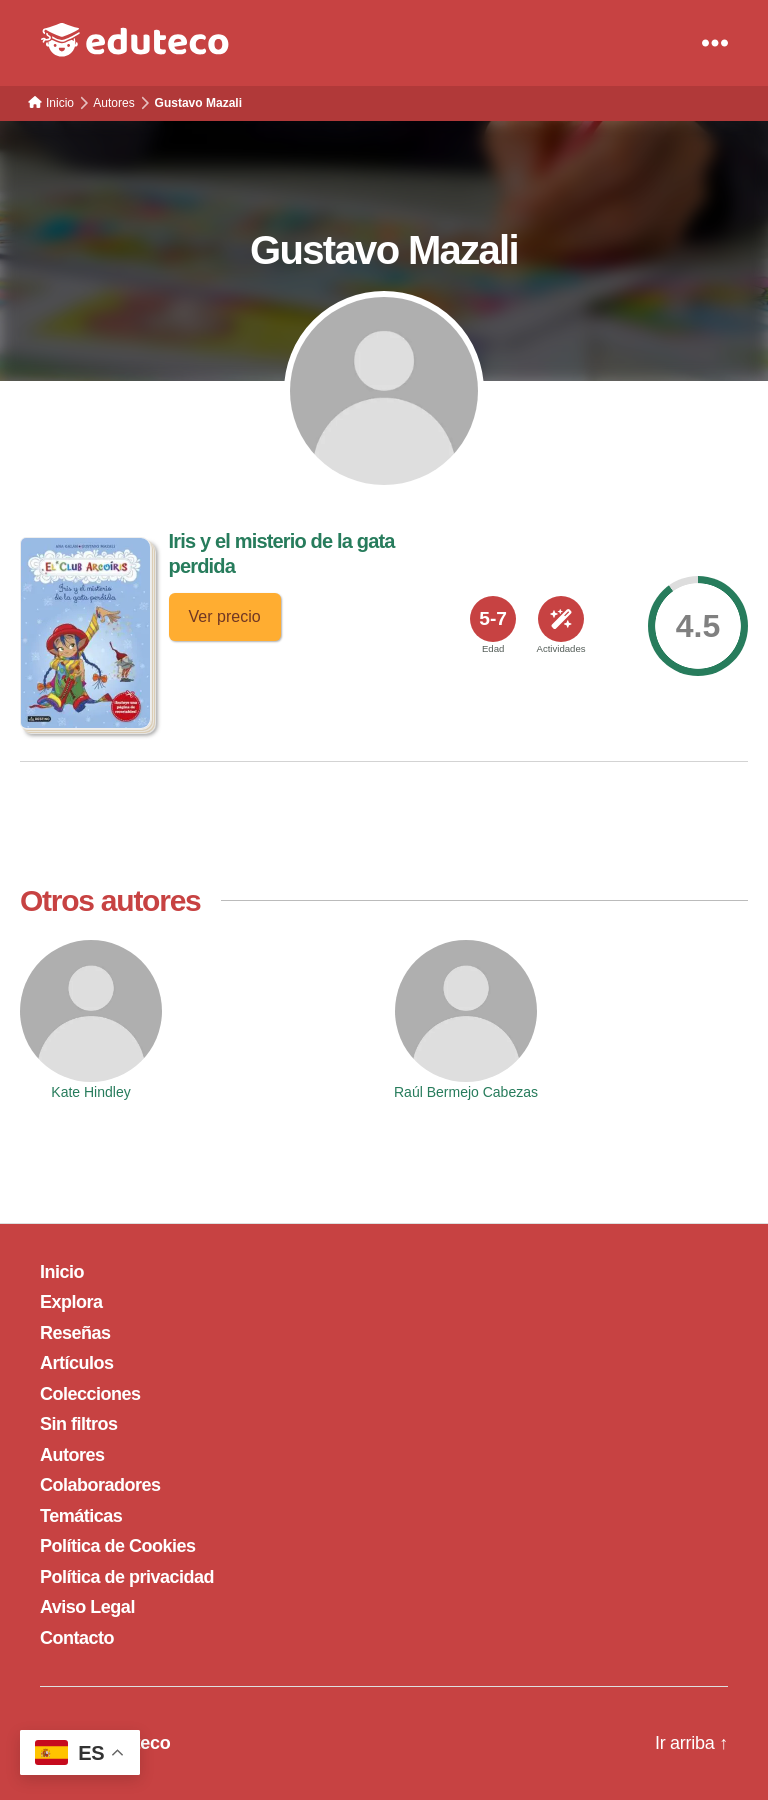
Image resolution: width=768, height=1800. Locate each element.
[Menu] (715, 43)
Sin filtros (79, 1424)
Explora (71, 1302)
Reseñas (75, 1333)
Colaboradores (100, 1485)
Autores (72, 1455)
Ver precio (225, 616)
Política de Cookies (118, 1546)
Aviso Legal (87, 1607)
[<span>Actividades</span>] (561, 619)
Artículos (77, 1363)
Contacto (77, 1638)
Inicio (62, 1272)
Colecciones (90, 1394)
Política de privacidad (127, 1577)
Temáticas (81, 1516)
